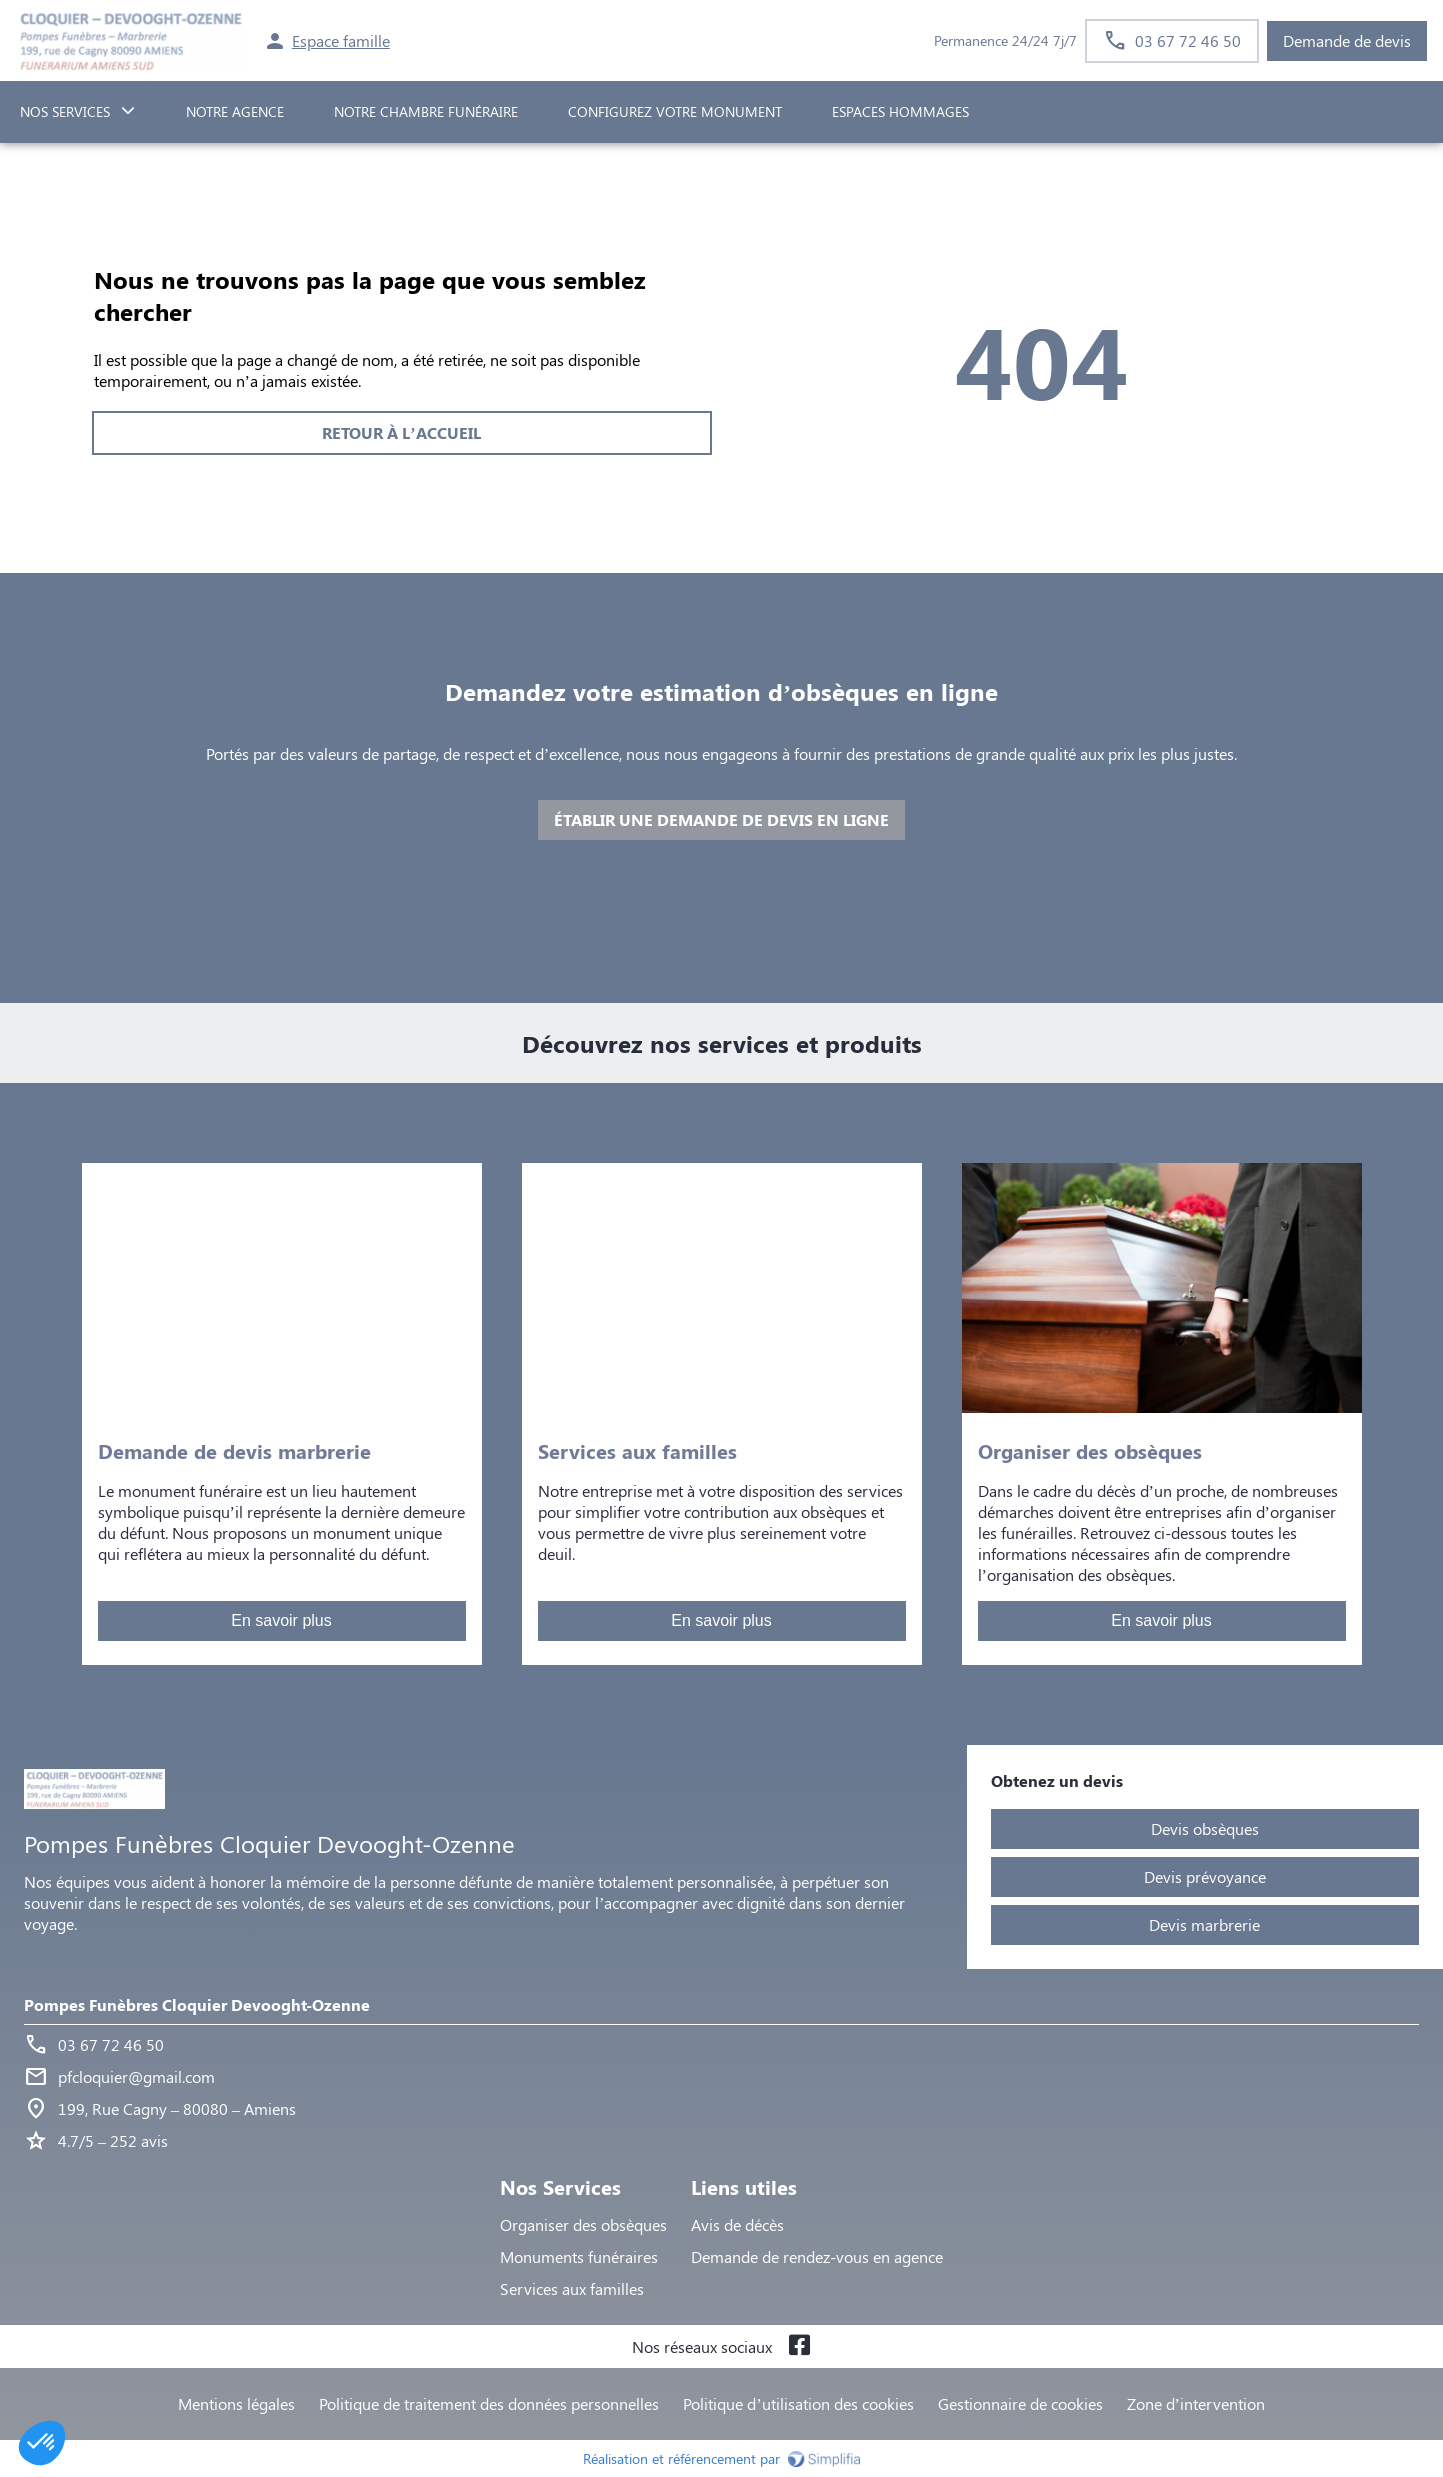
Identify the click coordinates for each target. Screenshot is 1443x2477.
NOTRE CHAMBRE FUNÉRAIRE (426, 111)
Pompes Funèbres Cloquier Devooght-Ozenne (197, 2004)
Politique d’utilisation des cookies (798, 2403)
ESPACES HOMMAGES (900, 111)
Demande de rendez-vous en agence (817, 2256)
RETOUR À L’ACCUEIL (401, 432)
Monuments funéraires (579, 2256)
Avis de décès (737, 2224)
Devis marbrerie (1204, 1924)
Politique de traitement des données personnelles (489, 2403)
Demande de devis (1347, 40)
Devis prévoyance (1205, 1876)
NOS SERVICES (65, 111)
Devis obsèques (1205, 1828)
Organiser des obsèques (583, 2224)
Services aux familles (572, 2288)
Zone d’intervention (1196, 2403)
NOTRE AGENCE (235, 111)
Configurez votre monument (675, 111)
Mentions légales (236, 2403)
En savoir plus (281, 1620)
